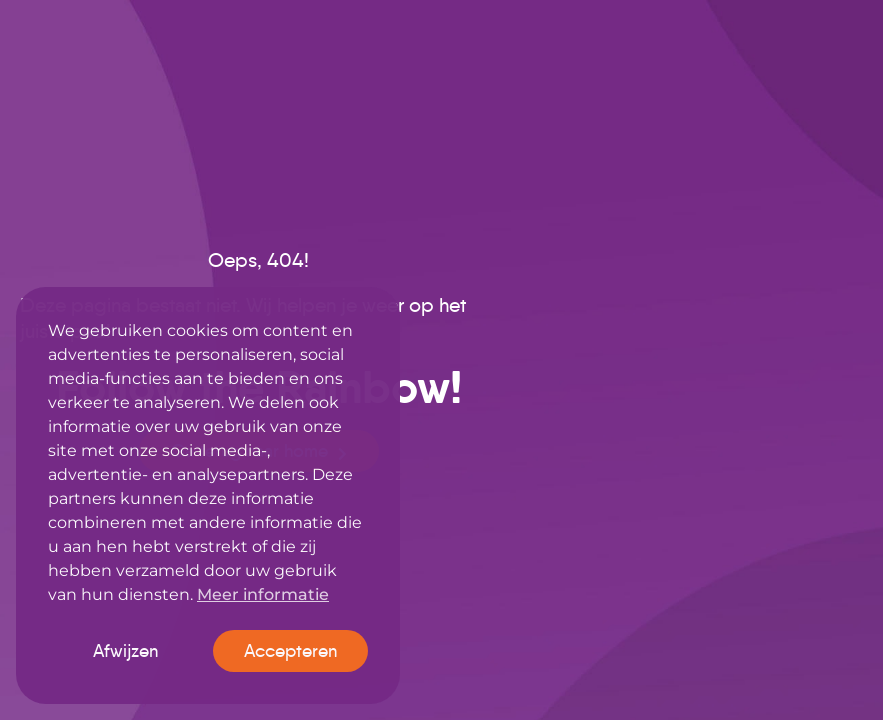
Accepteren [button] (290, 651)
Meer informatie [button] (263, 594)
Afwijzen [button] (125, 651)
